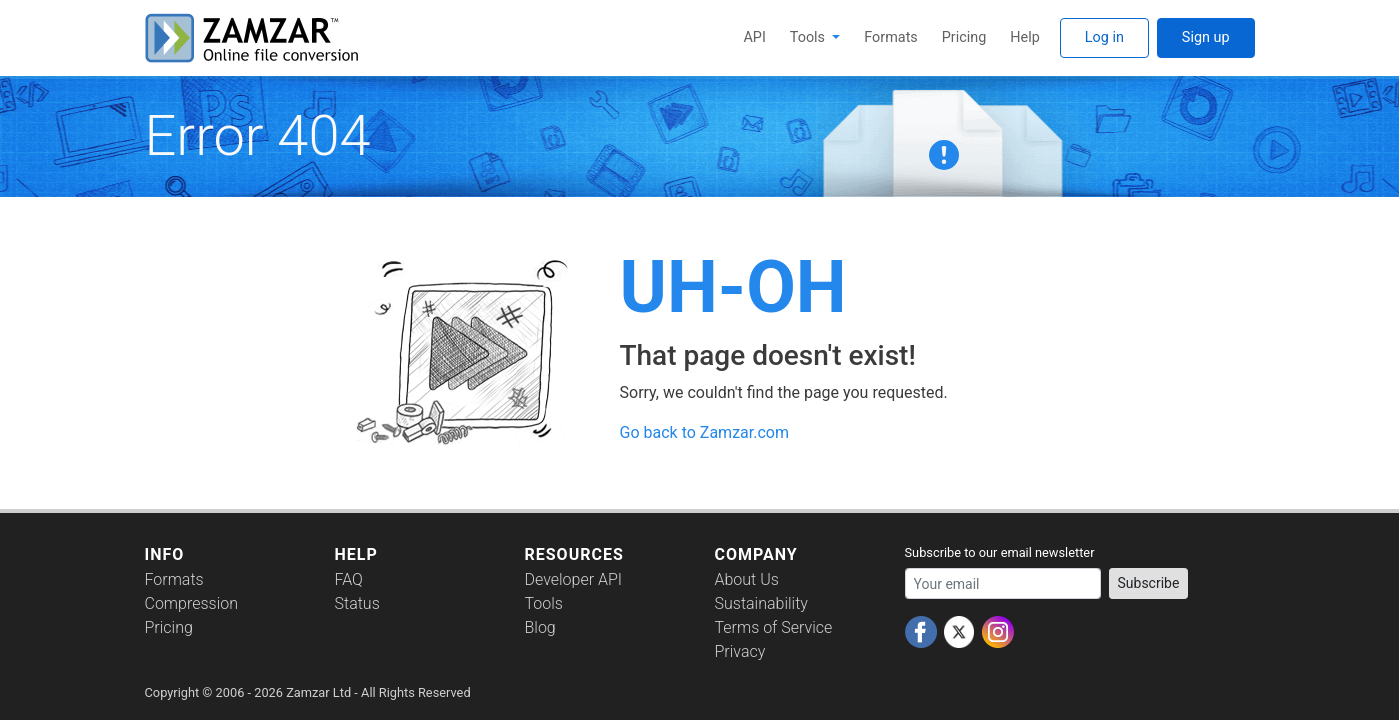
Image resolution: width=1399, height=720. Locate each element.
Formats (890, 37)
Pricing (964, 37)
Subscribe (1149, 583)
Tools (809, 37)
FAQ (349, 579)
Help (1024, 37)
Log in (1104, 37)
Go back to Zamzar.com (704, 432)
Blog (540, 627)
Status (357, 603)
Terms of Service (774, 627)
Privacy (740, 651)
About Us (747, 579)
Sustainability (761, 603)
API (754, 37)
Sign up (1206, 37)
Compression (191, 603)
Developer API (574, 579)
